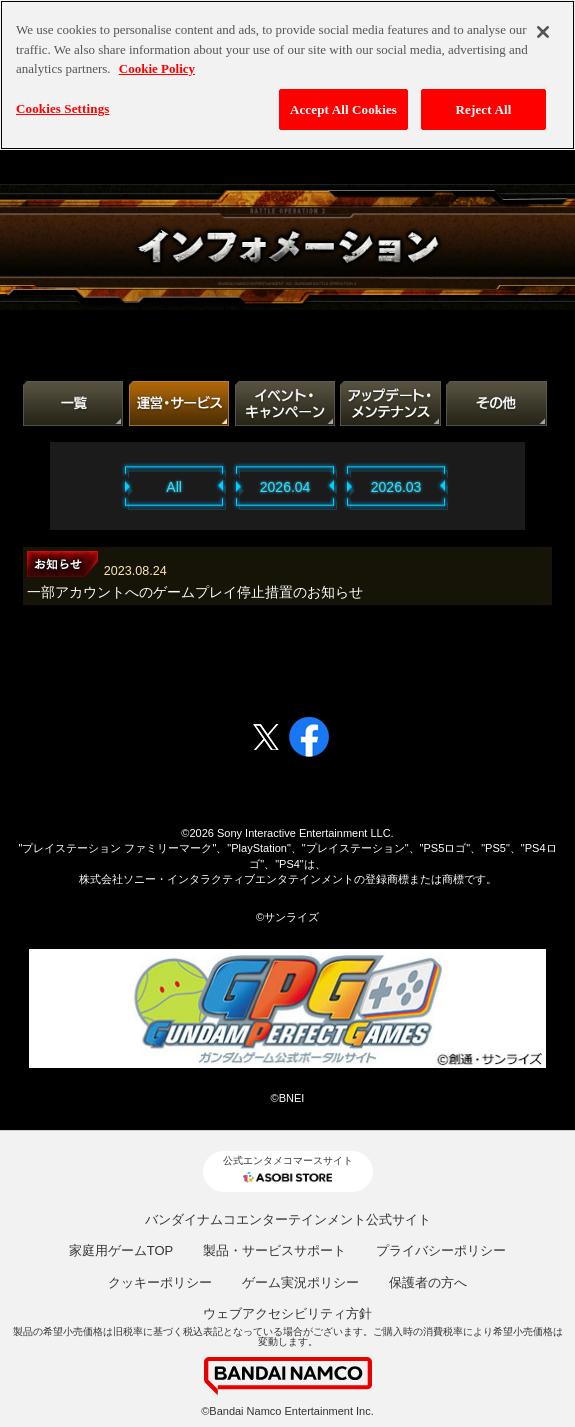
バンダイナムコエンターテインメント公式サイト (288, 1219)
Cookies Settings (62, 108)
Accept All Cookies (343, 109)
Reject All (484, 109)
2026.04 (285, 487)
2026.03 (396, 487)
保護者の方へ (428, 1282)
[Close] (543, 32)
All (174, 487)
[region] (287, 75)
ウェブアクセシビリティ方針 (287, 1313)
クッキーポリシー (160, 1282)
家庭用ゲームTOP (121, 1250)
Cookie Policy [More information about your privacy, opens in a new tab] (157, 68)
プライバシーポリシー (441, 1250)
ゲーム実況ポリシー (300, 1282)
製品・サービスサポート (274, 1250)
